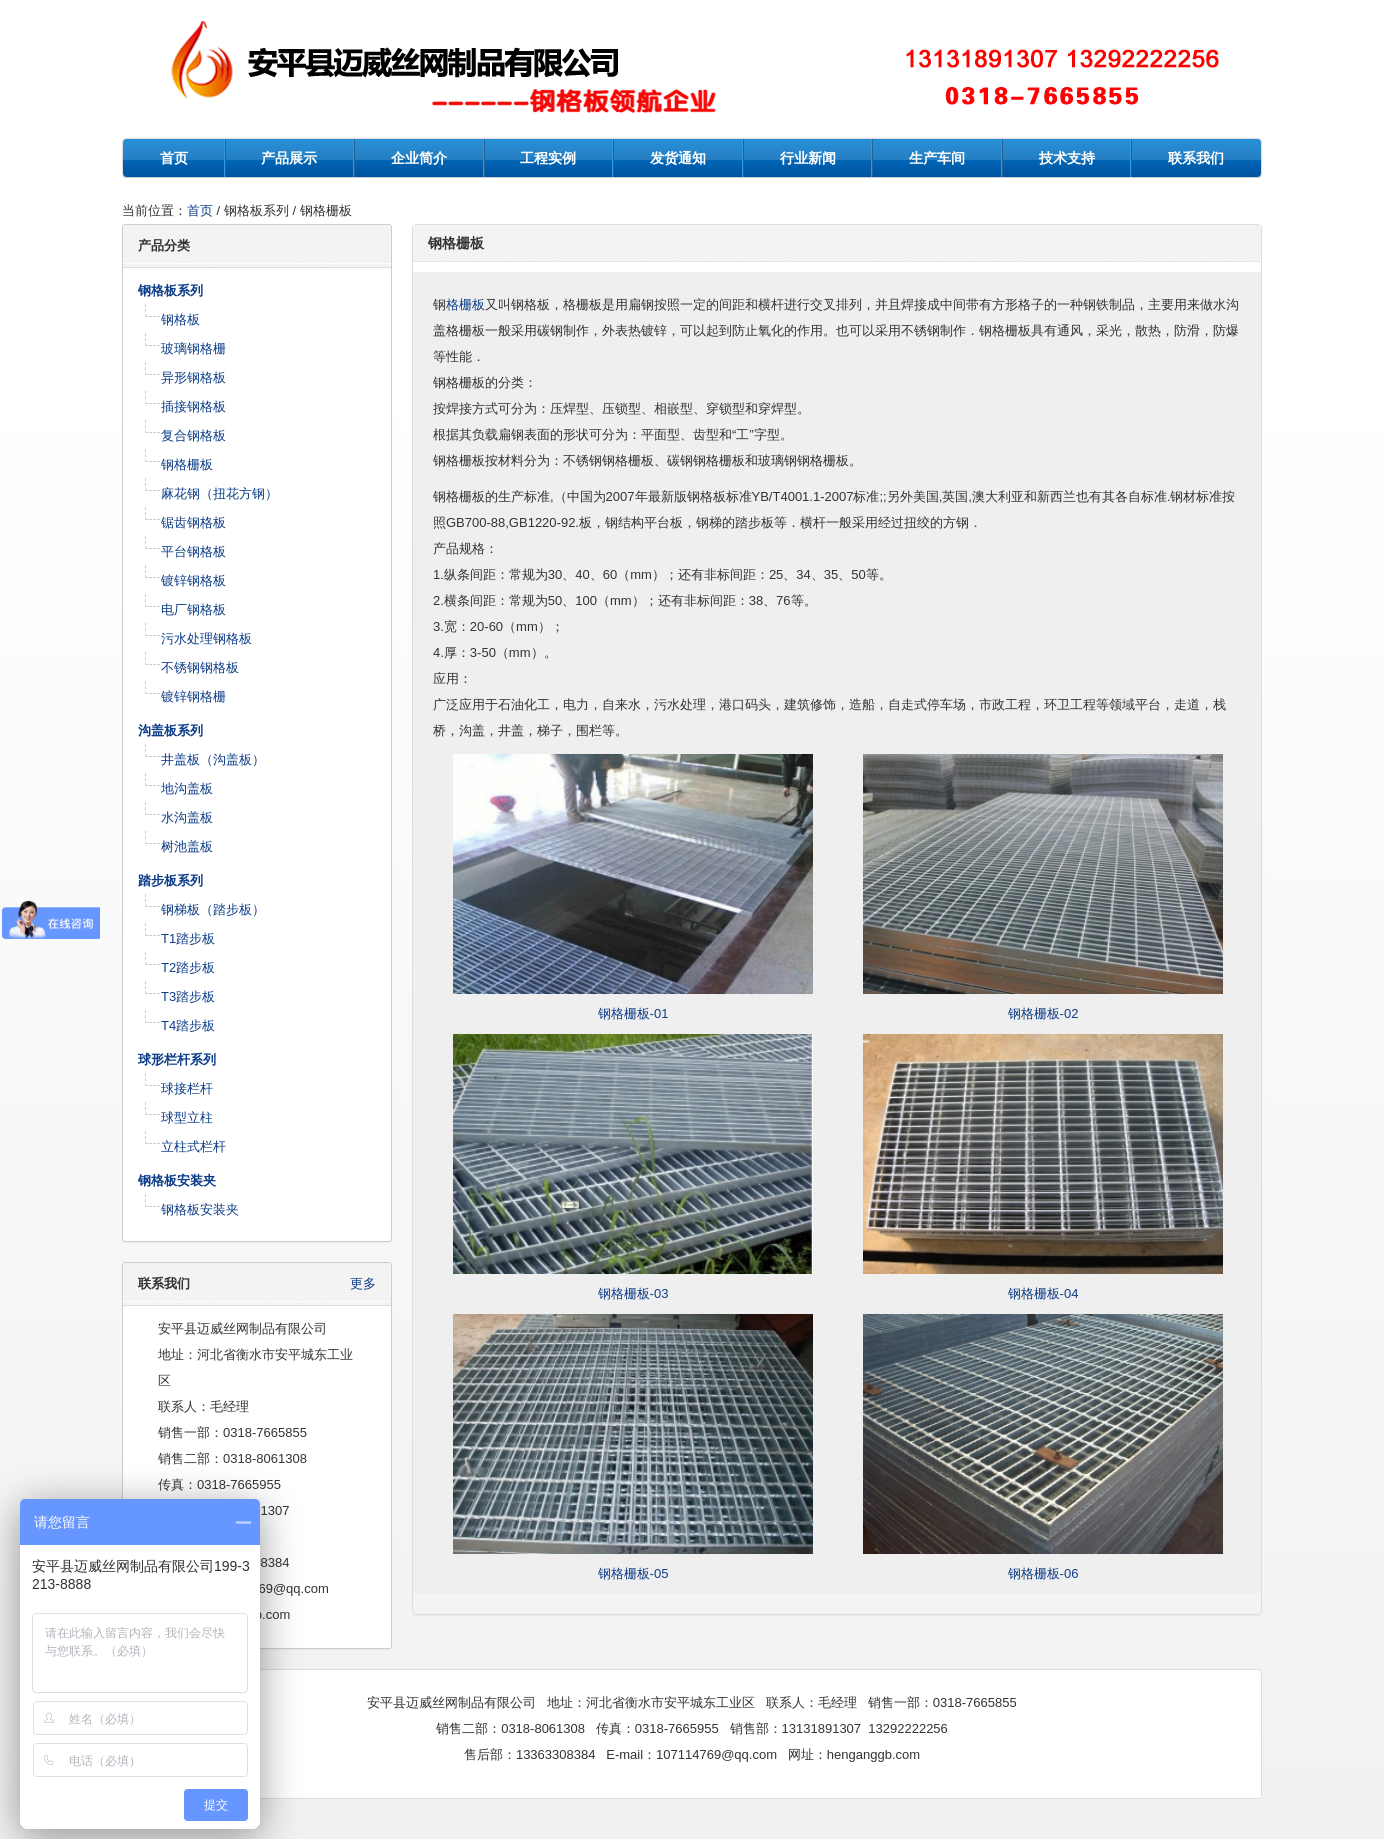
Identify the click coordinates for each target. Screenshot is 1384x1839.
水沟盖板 (187, 817)
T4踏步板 (188, 1025)
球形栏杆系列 (177, 1059)
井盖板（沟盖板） (213, 759)
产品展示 (289, 158)
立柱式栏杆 (193, 1146)
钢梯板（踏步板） (213, 909)
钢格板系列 (170, 290)
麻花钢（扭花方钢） (219, 493)
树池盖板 (187, 846)
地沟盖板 (187, 788)
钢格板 (180, 319)
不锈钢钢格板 (200, 667)
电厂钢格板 (193, 609)
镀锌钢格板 (193, 580)
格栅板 (465, 304)
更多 (363, 1283)
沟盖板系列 (170, 730)
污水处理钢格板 (206, 638)
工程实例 (548, 158)
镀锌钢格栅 (193, 696)
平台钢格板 (193, 551)
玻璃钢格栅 (193, 348)
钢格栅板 (187, 464)
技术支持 (1067, 158)
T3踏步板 (188, 996)
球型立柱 (187, 1117)
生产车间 (937, 158)
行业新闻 (808, 158)
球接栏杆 (187, 1088)
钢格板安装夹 (177, 1180)
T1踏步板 (188, 938)
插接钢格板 (193, 406)
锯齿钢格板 (193, 522)
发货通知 (678, 158)
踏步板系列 (170, 880)
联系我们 (1196, 158)
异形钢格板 (193, 377)
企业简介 (419, 158)
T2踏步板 (188, 967)
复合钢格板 (193, 435)
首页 (174, 158)
